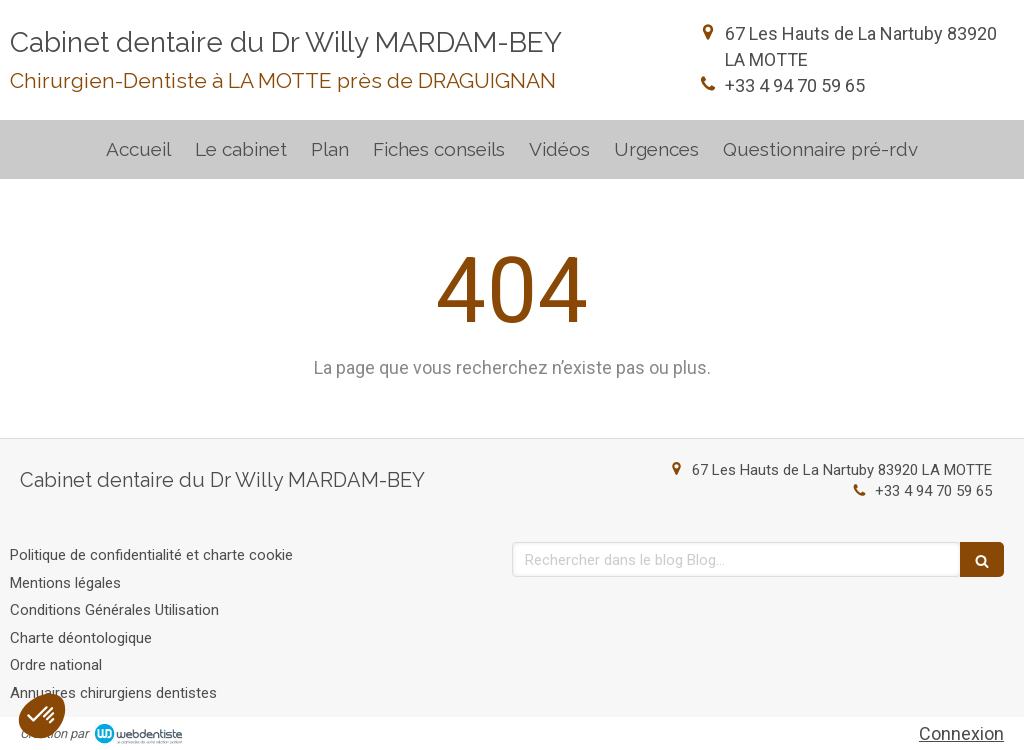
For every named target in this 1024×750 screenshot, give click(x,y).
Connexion (961, 733)
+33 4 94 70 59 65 (795, 85)
